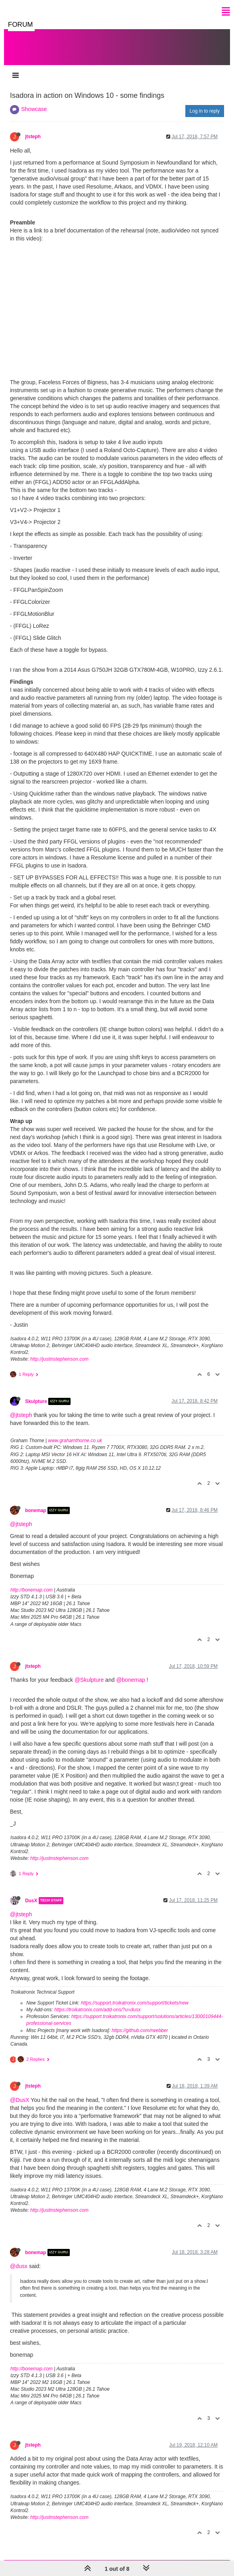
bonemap (35, 1502)
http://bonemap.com (31, 1582)
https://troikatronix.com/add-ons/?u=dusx (97, 2001)
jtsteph (33, 128)
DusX (31, 1892)
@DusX (19, 2092)
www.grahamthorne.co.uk (75, 1432)
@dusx (19, 2258)
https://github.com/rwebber (140, 2022)
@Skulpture (89, 1672)
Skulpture (36, 1393)
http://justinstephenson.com (59, 1351)
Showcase (34, 101)
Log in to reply (205, 103)
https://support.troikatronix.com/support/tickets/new (135, 1995)
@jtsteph (21, 1407)
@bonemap (130, 1672)
